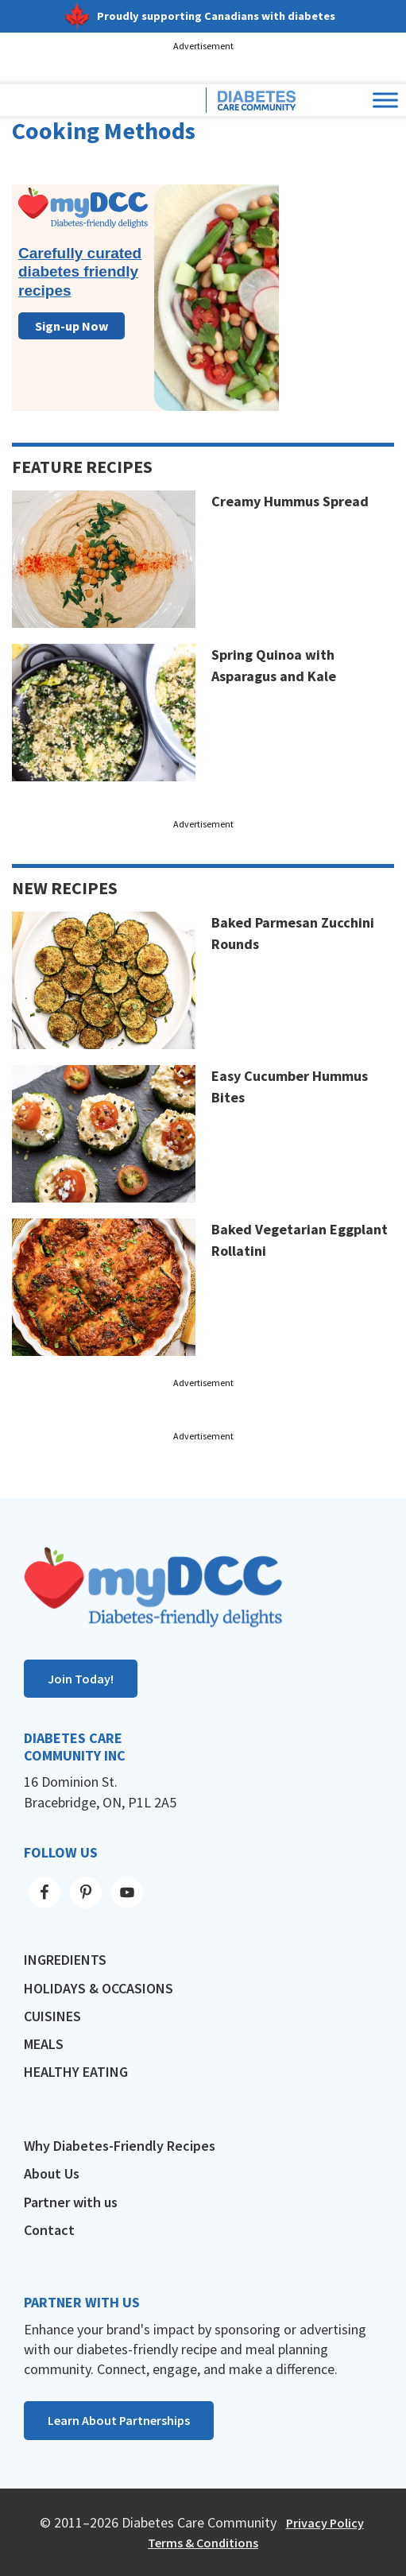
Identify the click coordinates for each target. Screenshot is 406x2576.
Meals (44, 2044)
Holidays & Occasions (98, 1988)
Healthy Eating (76, 2072)
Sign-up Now (71, 326)
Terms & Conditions (203, 2543)
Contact (49, 2230)
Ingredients (65, 1959)
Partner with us (71, 2202)
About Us (51, 2173)
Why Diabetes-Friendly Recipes (119, 2145)
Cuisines (52, 2016)
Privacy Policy (325, 2523)
